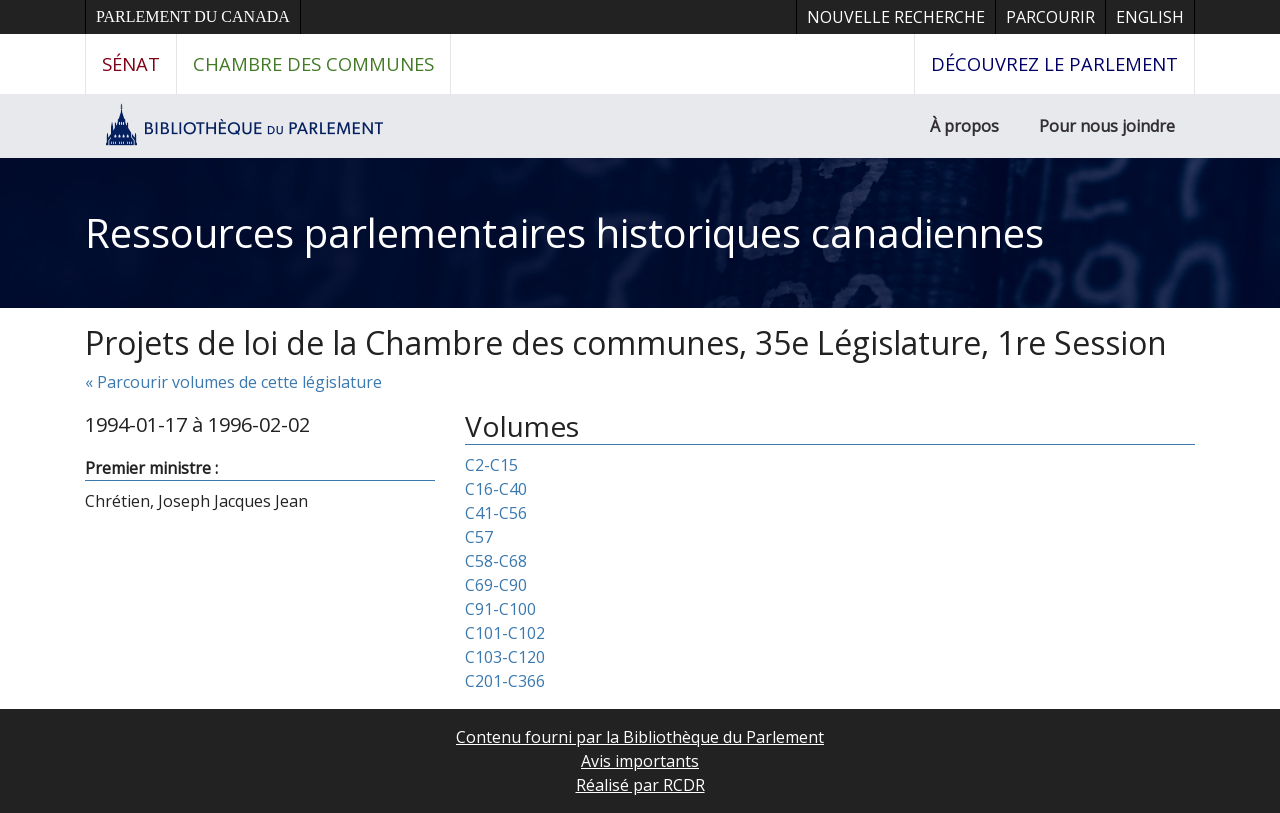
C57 (479, 537)
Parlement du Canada (193, 16)
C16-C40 (496, 489)
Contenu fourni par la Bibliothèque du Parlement (640, 737)
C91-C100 (500, 609)
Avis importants (640, 761)
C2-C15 (491, 465)
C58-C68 (496, 561)
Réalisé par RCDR (640, 785)
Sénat (131, 63)
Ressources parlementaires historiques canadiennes (564, 232)
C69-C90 (496, 585)
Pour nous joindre (1107, 126)
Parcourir (1050, 17)
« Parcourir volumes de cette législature (233, 382)
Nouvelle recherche (896, 17)
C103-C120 (505, 657)
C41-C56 (496, 513)
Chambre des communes (313, 63)
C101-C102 (505, 633)
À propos (964, 126)
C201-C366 (505, 681)
